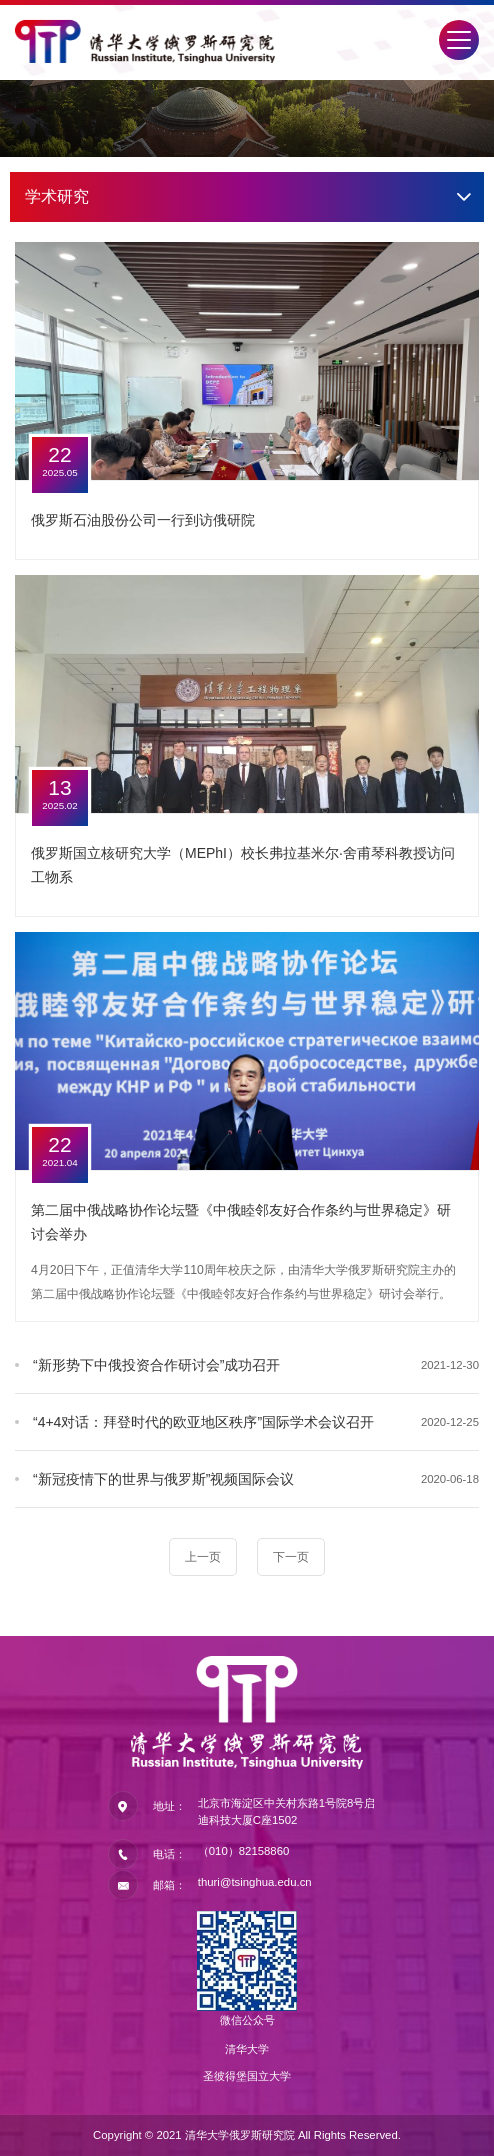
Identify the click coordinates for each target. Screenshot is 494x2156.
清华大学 (247, 2049)
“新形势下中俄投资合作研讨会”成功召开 (156, 1365)
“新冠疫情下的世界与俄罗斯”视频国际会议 (163, 1479)
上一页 (203, 1557)
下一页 (291, 1557)
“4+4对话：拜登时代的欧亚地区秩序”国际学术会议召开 (203, 1422)
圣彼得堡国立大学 (247, 2076)
